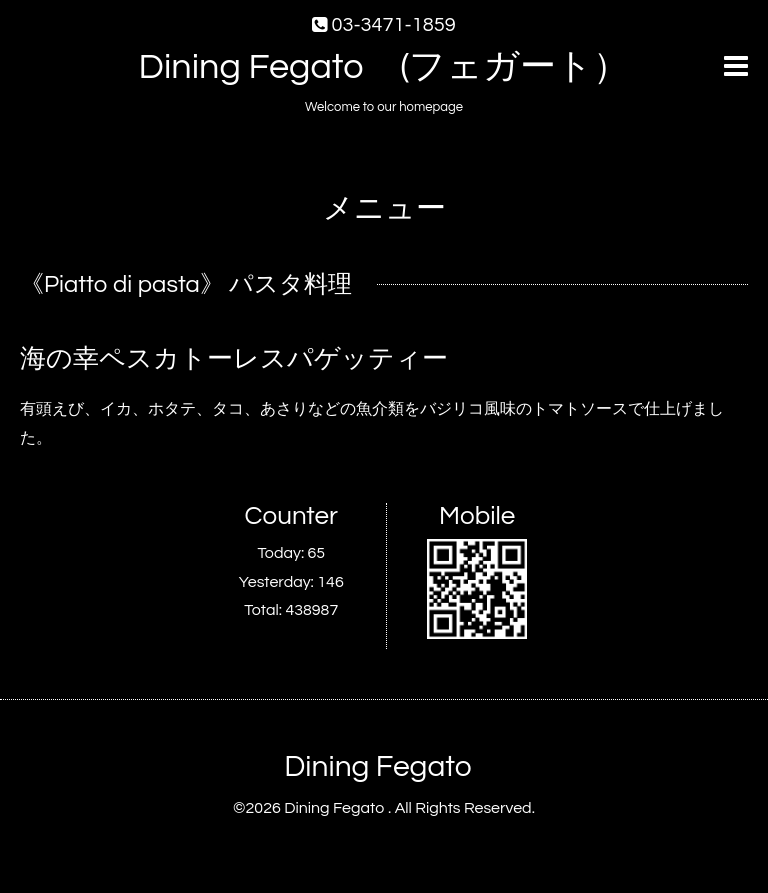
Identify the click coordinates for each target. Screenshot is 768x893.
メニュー (384, 208)
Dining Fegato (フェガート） (384, 67)
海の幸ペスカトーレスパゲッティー (234, 359)
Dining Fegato (377, 766)
